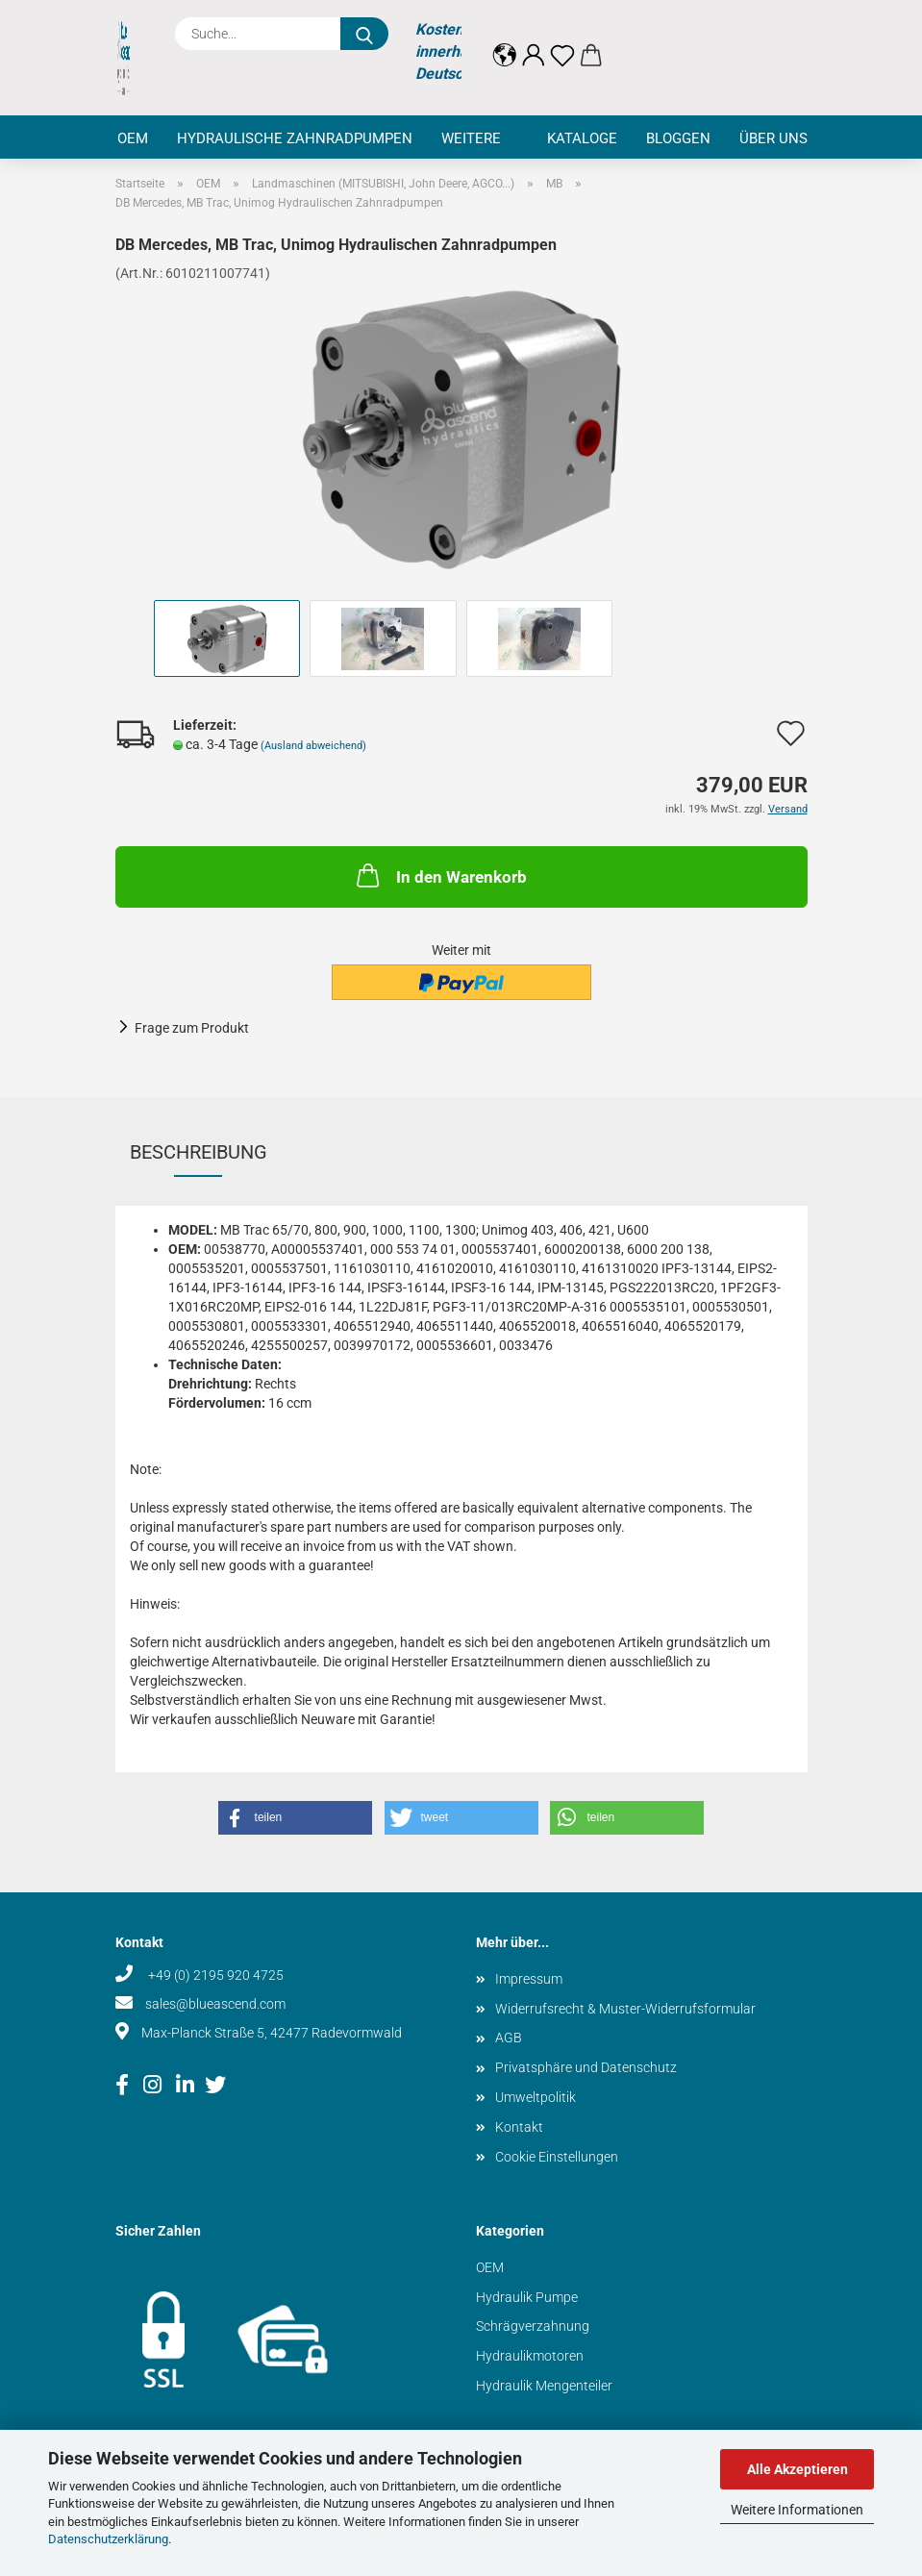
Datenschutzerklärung (108, 2539)
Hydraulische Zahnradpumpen (294, 138)
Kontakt (519, 2127)
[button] (504, 40)
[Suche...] (364, 33)
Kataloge (582, 138)
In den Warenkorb (440, 875)
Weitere (471, 138)
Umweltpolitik (535, 2097)
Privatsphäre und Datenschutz (586, 2067)
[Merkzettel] (562, 40)
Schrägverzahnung (532, 2326)
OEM (132, 138)
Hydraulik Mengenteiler (544, 2385)
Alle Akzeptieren (797, 2469)
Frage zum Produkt (192, 1028)
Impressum (528, 1979)
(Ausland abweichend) (313, 745)
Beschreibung (198, 1151)
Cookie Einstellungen (556, 2156)
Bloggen (678, 138)
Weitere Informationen (797, 2509)
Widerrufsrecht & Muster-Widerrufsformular (625, 2008)
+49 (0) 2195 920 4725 (214, 1975)
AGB (508, 2037)
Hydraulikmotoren (530, 2355)
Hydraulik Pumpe (527, 2297)
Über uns (773, 138)
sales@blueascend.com (215, 2004)
